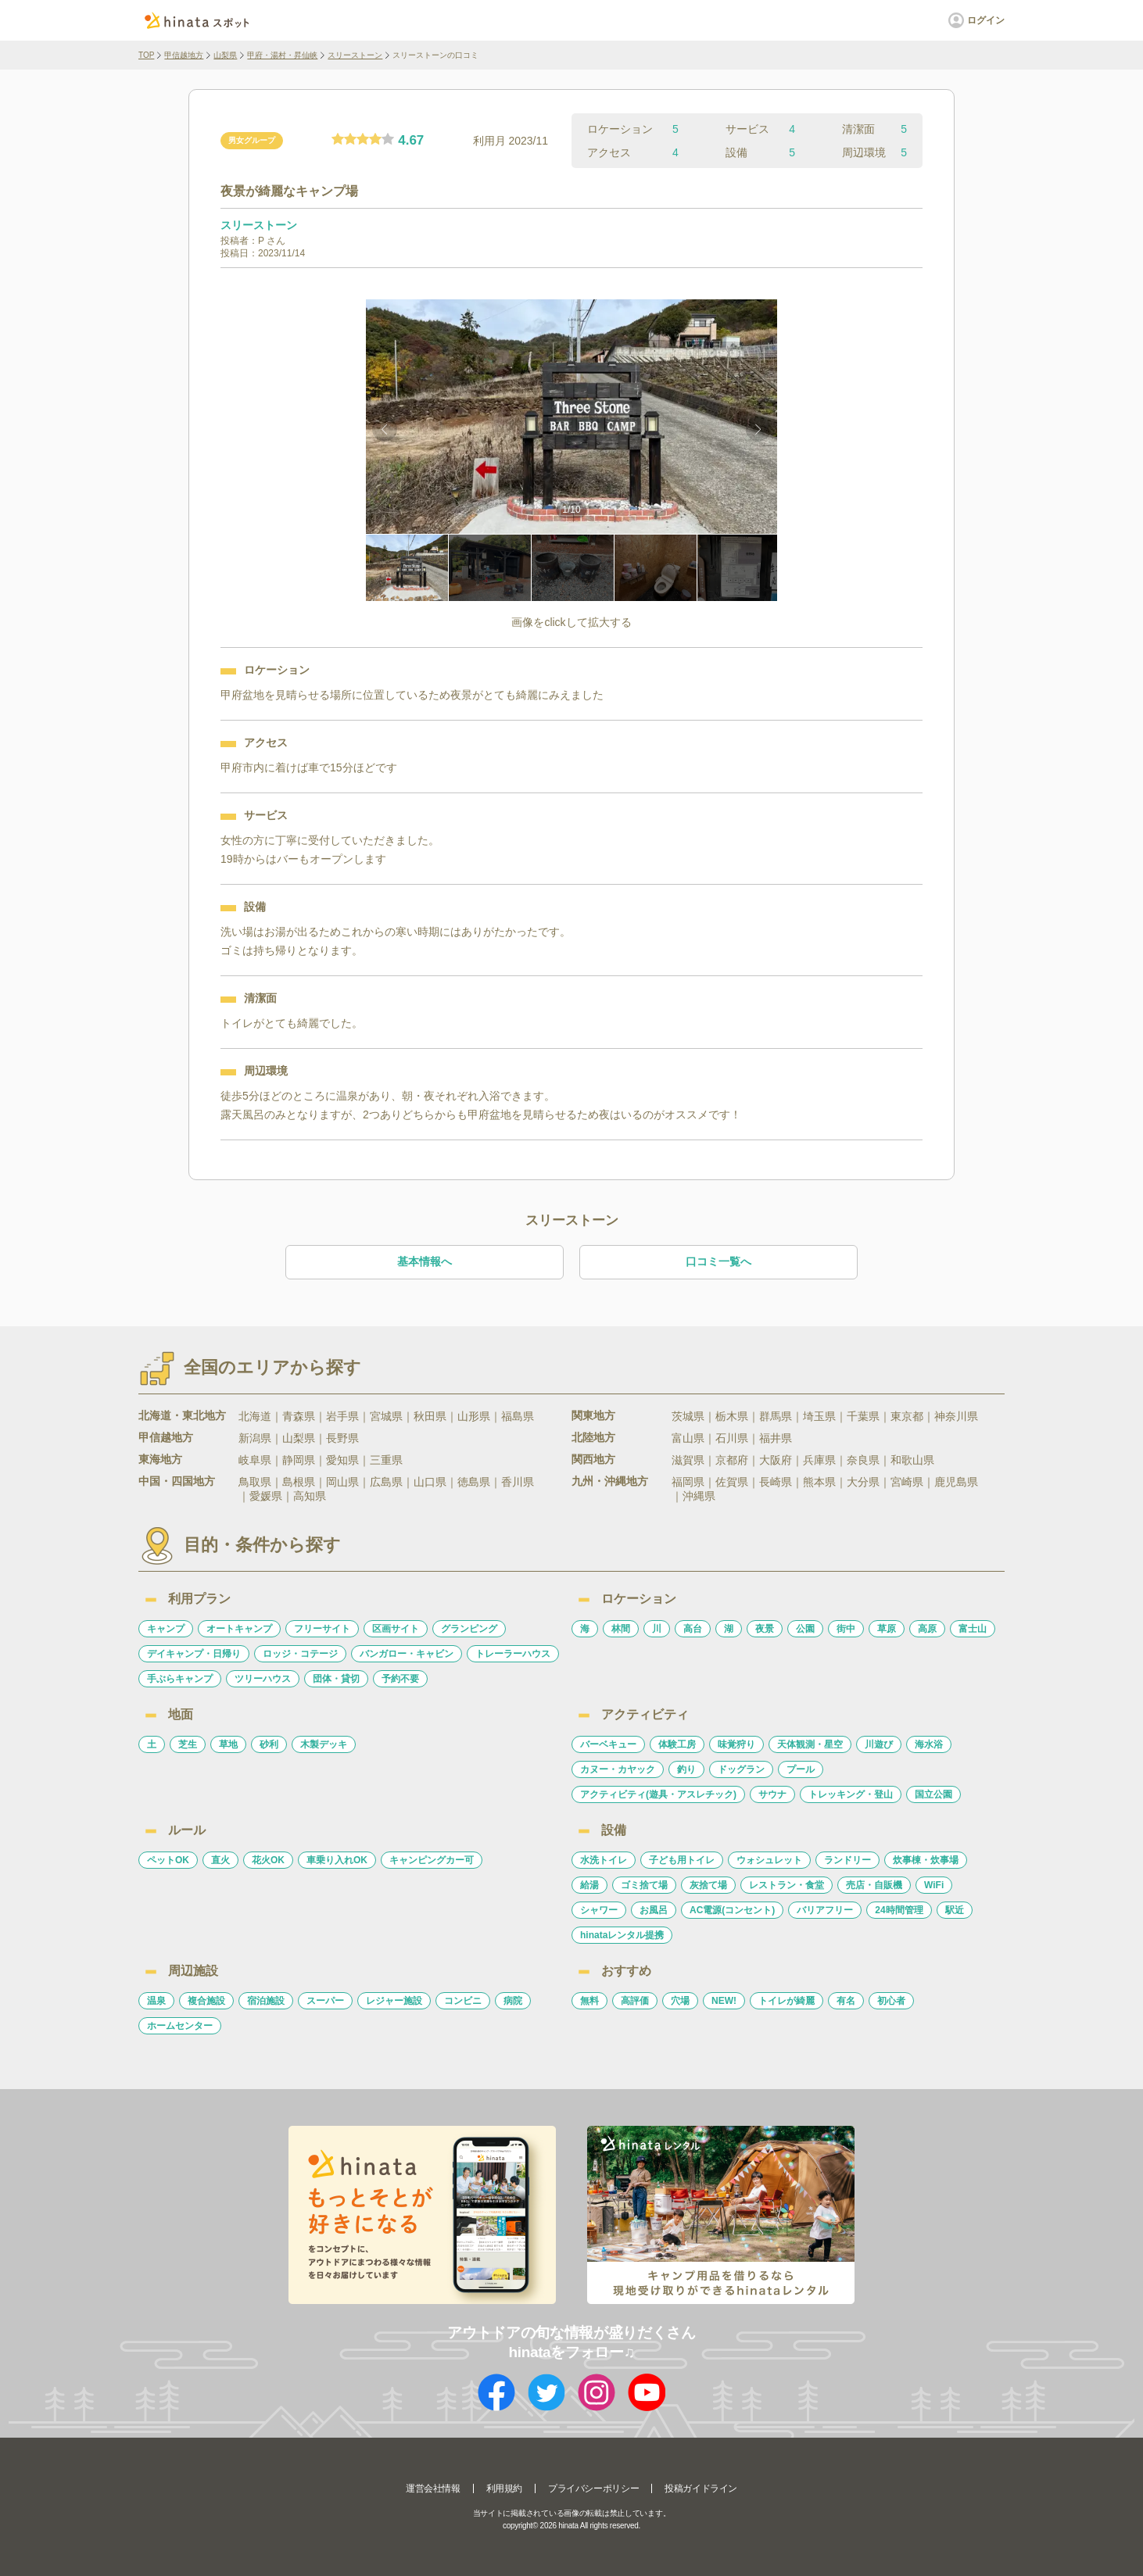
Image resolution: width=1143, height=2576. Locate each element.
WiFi (934, 1885)
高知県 (309, 1496)
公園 (805, 1628)
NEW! (723, 2000)
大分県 (863, 1482)
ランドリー (847, 1860)
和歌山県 (912, 1460)
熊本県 (819, 1482)
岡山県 (342, 1482)
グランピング (469, 1628)
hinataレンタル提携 (622, 1935)
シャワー (599, 1910)
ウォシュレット (769, 1860)
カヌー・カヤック (617, 1769)
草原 (886, 1628)
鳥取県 (254, 1482)
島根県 (298, 1482)
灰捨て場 (708, 1885)
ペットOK (168, 1860)
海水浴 (929, 1744)
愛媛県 (265, 1496)
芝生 (187, 1744)
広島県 (386, 1482)
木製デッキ (323, 1744)
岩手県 (342, 1416)
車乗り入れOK (336, 1860)
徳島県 (473, 1482)
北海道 (254, 1416)
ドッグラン (741, 1769)
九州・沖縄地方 (610, 1481)
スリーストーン (355, 55)
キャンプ (166, 1628)
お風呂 (654, 1910)
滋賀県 (688, 1460)
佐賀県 (731, 1482)
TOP (146, 55)
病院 (512, 2000)
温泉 (156, 2000)
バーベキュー (608, 1744)
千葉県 (863, 1416)
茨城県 (688, 1416)
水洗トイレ (603, 1860)
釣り (686, 1769)
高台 (692, 1628)
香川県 (517, 1482)
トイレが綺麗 (786, 2000)
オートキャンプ (239, 1628)
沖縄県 (699, 1496)
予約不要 (400, 1678)
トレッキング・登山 (850, 1794)
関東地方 (593, 1415)
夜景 (764, 1628)
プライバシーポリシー (593, 2488)
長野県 (342, 1438)
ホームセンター (180, 2025)
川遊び (879, 1744)
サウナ (772, 1794)
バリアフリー (825, 1910)
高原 (927, 1628)
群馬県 (775, 1416)
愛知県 (342, 1460)
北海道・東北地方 (182, 1415)
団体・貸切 (336, 1678)
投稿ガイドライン (701, 2488)
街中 (846, 1628)
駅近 (954, 1910)
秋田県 (430, 1416)
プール (800, 1769)
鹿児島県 (956, 1482)
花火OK (268, 1860)
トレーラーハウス (512, 1653)
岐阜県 (254, 1460)
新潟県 (254, 1438)
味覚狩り (736, 1744)
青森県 (298, 1416)
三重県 (386, 1460)
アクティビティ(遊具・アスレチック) (658, 1794)
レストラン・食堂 (786, 1885)
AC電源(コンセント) (732, 1910)
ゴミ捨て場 (644, 1885)
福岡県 (688, 1482)
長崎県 (775, 1482)
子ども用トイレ (682, 1860)
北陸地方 (593, 1437)
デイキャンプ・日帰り (194, 1653)
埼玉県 (819, 1416)
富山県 (688, 1438)
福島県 (517, 1416)
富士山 (972, 1628)
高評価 (635, 2000)
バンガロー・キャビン (406, 1653)
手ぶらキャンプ (180, 1678)
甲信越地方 (183, 55)
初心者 (891, 2000)
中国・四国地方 (176, 1481)
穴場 (680, 2000)
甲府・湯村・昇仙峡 (282, 55)
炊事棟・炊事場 (925, 1860)
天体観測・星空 (810, 1744)
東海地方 (160, 1459)
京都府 (731, 1460)
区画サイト (395, 1628)
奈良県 (863, 1460)
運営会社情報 (433, 2488)
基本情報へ (424, 1261)
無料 (589, 2000)
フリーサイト (322, 1628)
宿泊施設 (266, 2000)
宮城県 (386, 1416)
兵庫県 (819, 1460)
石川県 (731, 1438)
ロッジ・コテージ (300, 1653)
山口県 (430, 1482)
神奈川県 (956, 1416)
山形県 (473, 1416)
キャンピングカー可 (431, 1860)
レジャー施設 (394, 2000)
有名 (846, 2000)
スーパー (325, 2000)
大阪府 (775, 1460)
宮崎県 (906, 1482)
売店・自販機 (874, 1885)
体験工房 (677, 1744)
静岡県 (298, 1460)
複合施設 (206, 2000)
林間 (620, 1628)
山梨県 (225, 55)
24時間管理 (899, 1910)
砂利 (269, 1744)
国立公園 (933, 1794)
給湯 (589, 1885)
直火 (220, 1860)
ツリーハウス (263, 1678)
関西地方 (593, 1459)
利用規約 (504, 2488)
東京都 (906, 1416)
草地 (228, 1744)
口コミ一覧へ (718, 1261)
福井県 (775, 1438)
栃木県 (731, 1416)
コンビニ (463, 2000)
